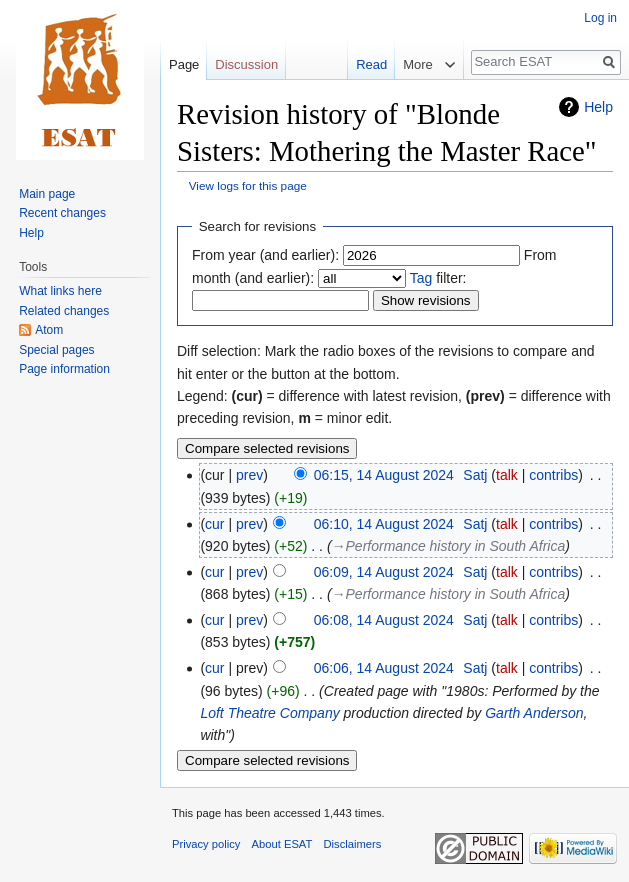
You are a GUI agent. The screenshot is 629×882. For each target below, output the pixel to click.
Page (184, 64)
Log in (600, 18)
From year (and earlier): (265, 255)
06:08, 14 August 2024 (384, 620)
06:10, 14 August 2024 (384, 524)
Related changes (64, 311)
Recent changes (62, 213)
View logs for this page (248, 185)
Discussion (246, 64)
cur (214, 524)
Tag (421, 278)
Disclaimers (353, 844)
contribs (553, 475)
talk (507, 475)
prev (249, 475)
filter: (438, 278)
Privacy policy (206, 844)
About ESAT (282, 844)
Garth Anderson (534, 713)
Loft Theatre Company (269, 713)
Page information (64, 369)
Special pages (56, 350)
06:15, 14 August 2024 (384, 475)
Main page (47, 194)
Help (598, 107)
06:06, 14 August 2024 (384, 668)
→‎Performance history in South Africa (449, 546)
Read (358, 64)
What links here (60, 291)
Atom (49, 330)
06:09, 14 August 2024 (384, 572)
